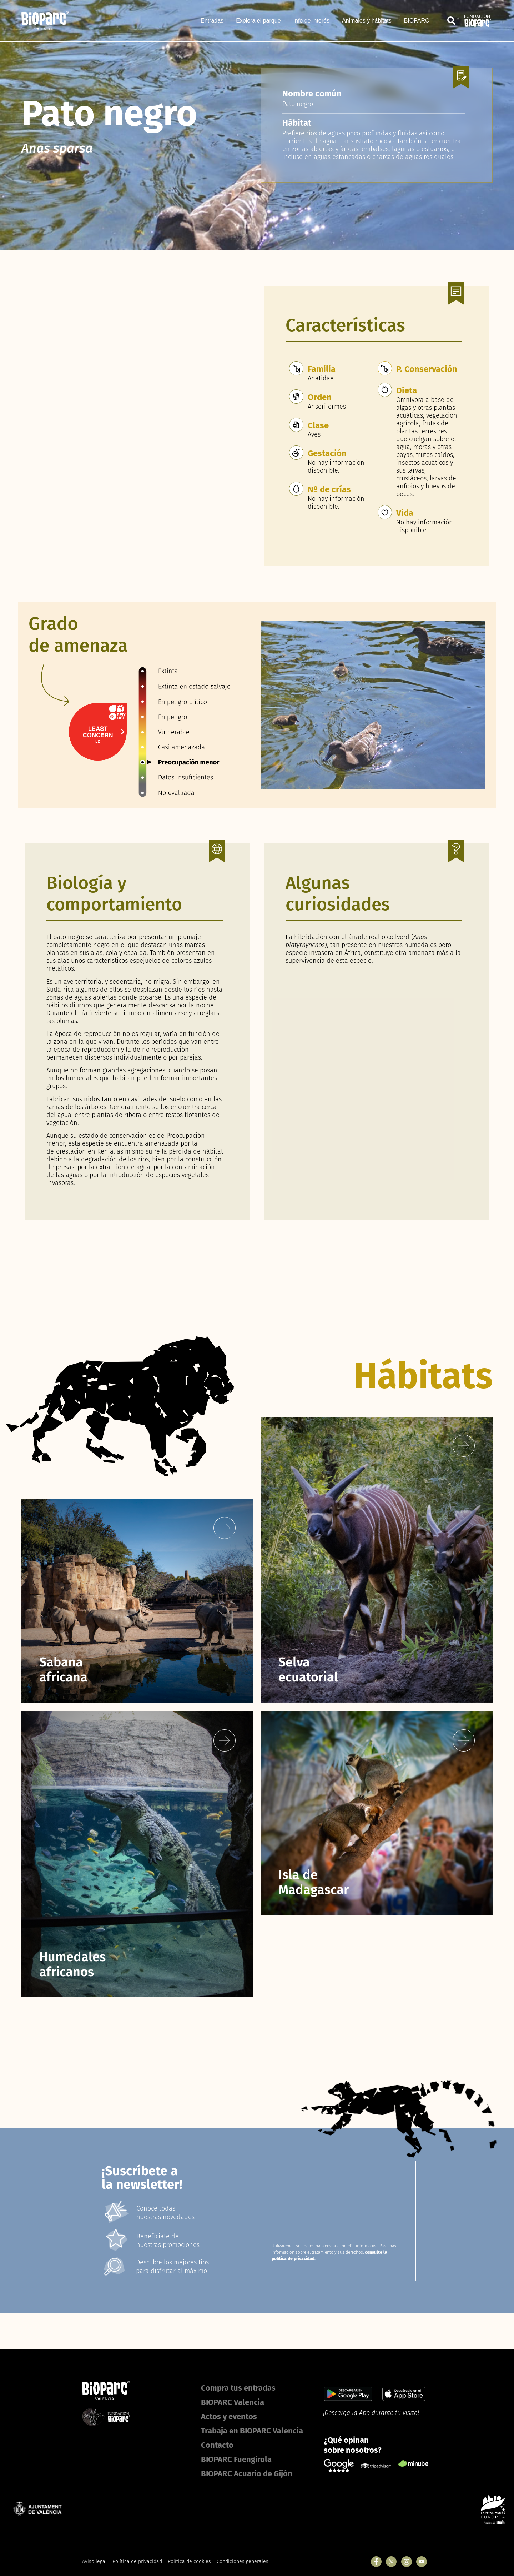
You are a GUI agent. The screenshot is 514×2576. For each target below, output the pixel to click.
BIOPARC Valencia (232, 2402)
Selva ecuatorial (308, 1669)
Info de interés (311, 21)
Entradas (212, 21)
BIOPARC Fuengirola (236, 2459)
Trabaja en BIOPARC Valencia (252, 2431)
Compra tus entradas (238, 2388)
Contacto (217, 2445)
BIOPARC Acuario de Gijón (246, 2473)
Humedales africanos (72, 1964)
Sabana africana (63, 1669)
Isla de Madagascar (313, 1882)
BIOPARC (416, 21)
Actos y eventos (229, 2416)
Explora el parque (258, 21)
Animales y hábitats (367, 21)
